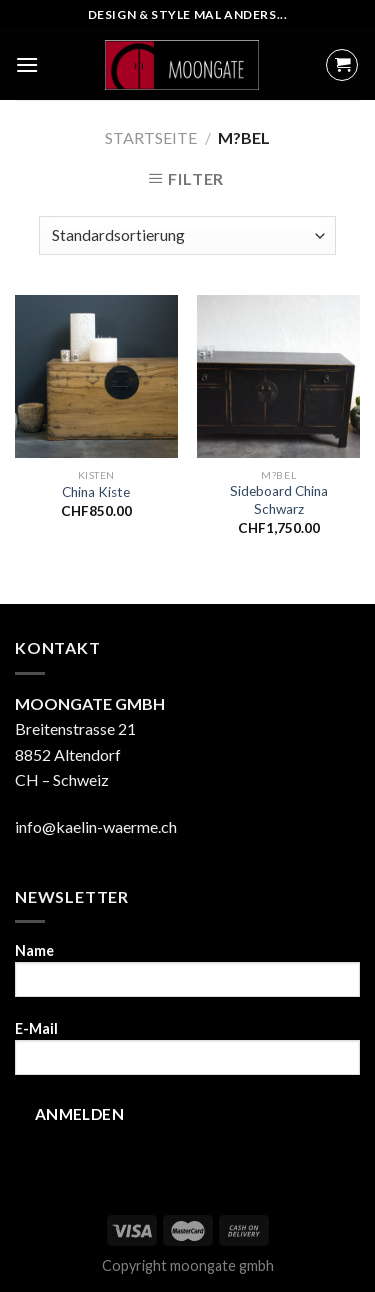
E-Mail (187, 1054)
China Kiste (96, 492)
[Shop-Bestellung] (187, 235)
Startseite (151, 137)
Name (187, 976)
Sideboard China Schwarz (279, 500)
